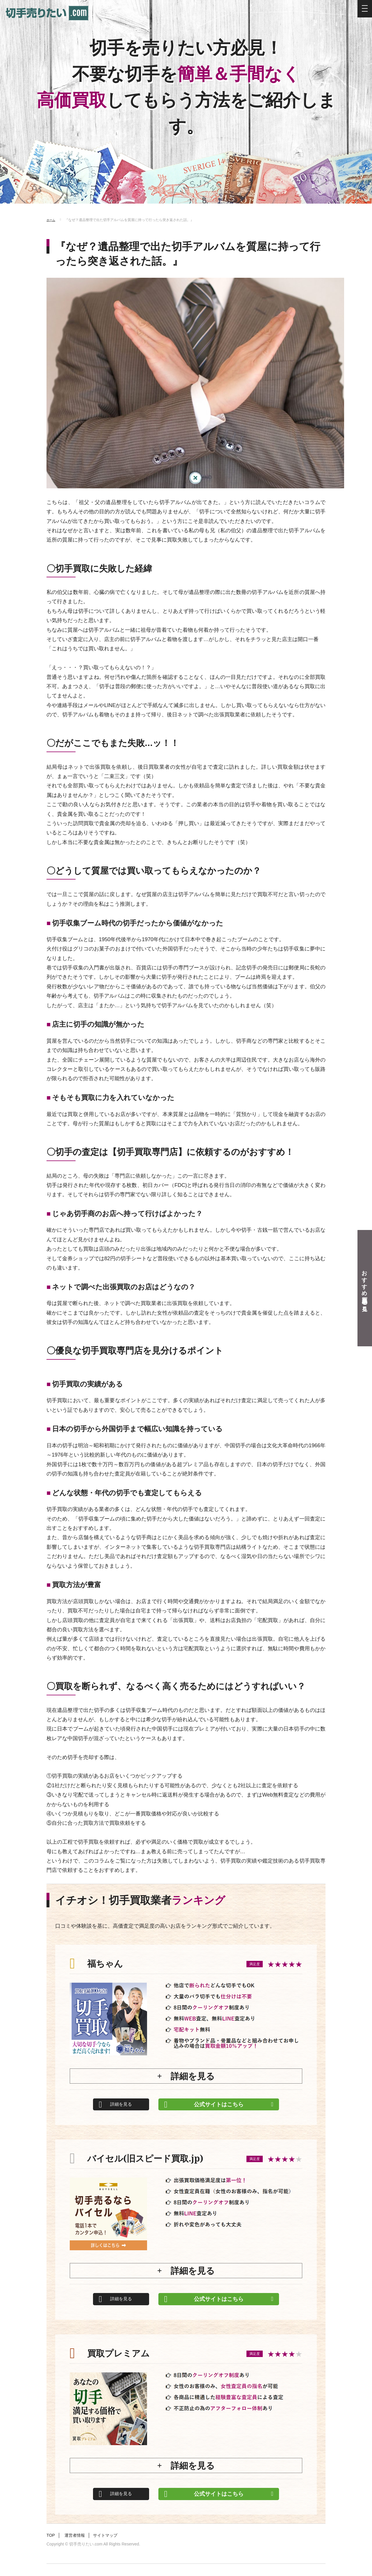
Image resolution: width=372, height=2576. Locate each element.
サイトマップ (116, 2547)
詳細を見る (123, 2104)
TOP (51, 2547)
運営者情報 (80, 2547)
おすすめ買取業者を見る (365, 1288)
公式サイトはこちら (221, 2104)
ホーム (51, 220)
